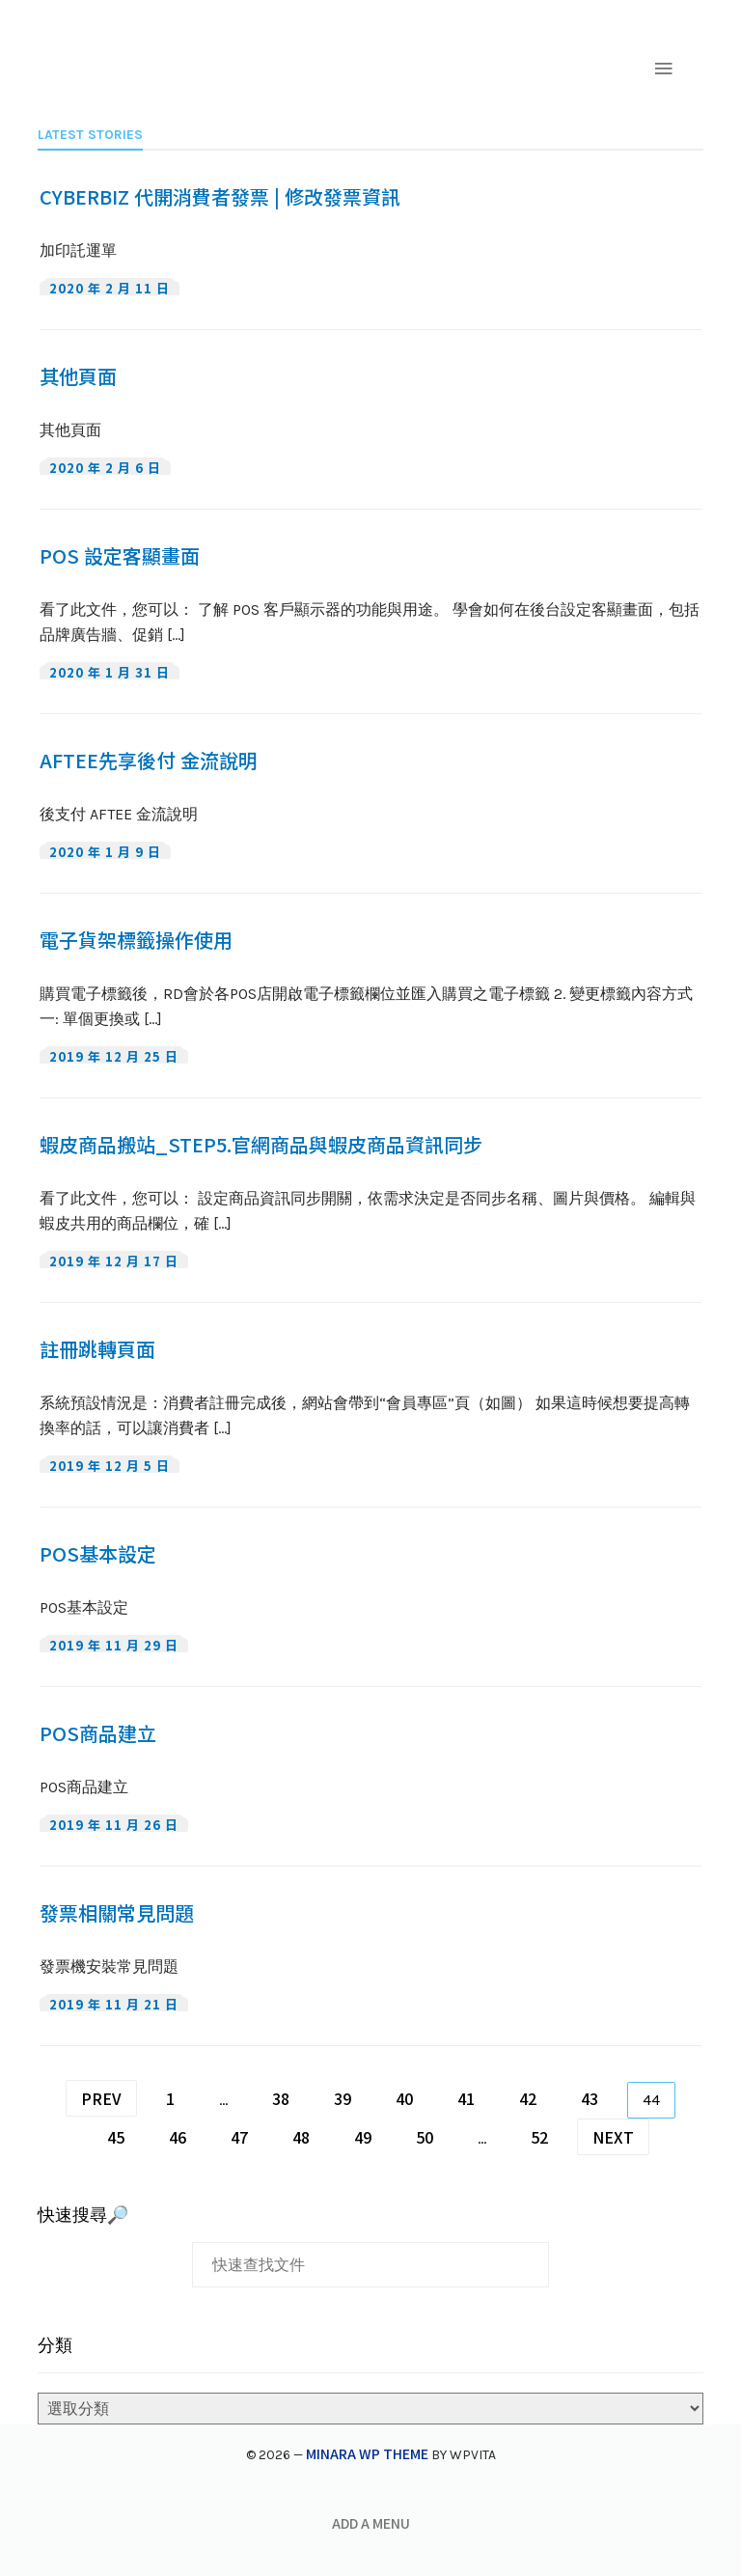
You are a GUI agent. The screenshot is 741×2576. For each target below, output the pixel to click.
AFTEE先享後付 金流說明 (149, 760)
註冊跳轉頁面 (97, 1349)
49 (362, 2136)
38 (280, 2098)
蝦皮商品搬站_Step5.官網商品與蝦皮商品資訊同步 (261, 1144)
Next (613, 2136)
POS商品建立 (98, 1733)
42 (527, 2098)
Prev (101, 2098)
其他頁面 (78, 376)
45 (115, 2136)
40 (404, 2098)
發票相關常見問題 (117, 1912)
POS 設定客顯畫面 (120, 555)
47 (239, 2136)
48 (301, 2136)
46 (177, 2136)
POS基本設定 (98, 1553)
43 (589, 2098)
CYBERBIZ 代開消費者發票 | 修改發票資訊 (220, 196)
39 (342, 2098)
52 (539, 2136)
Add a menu (371, 2523)
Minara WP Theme (367, 2453)
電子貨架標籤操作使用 (136, 940)
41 (466, 2098)
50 (424, 2136)
